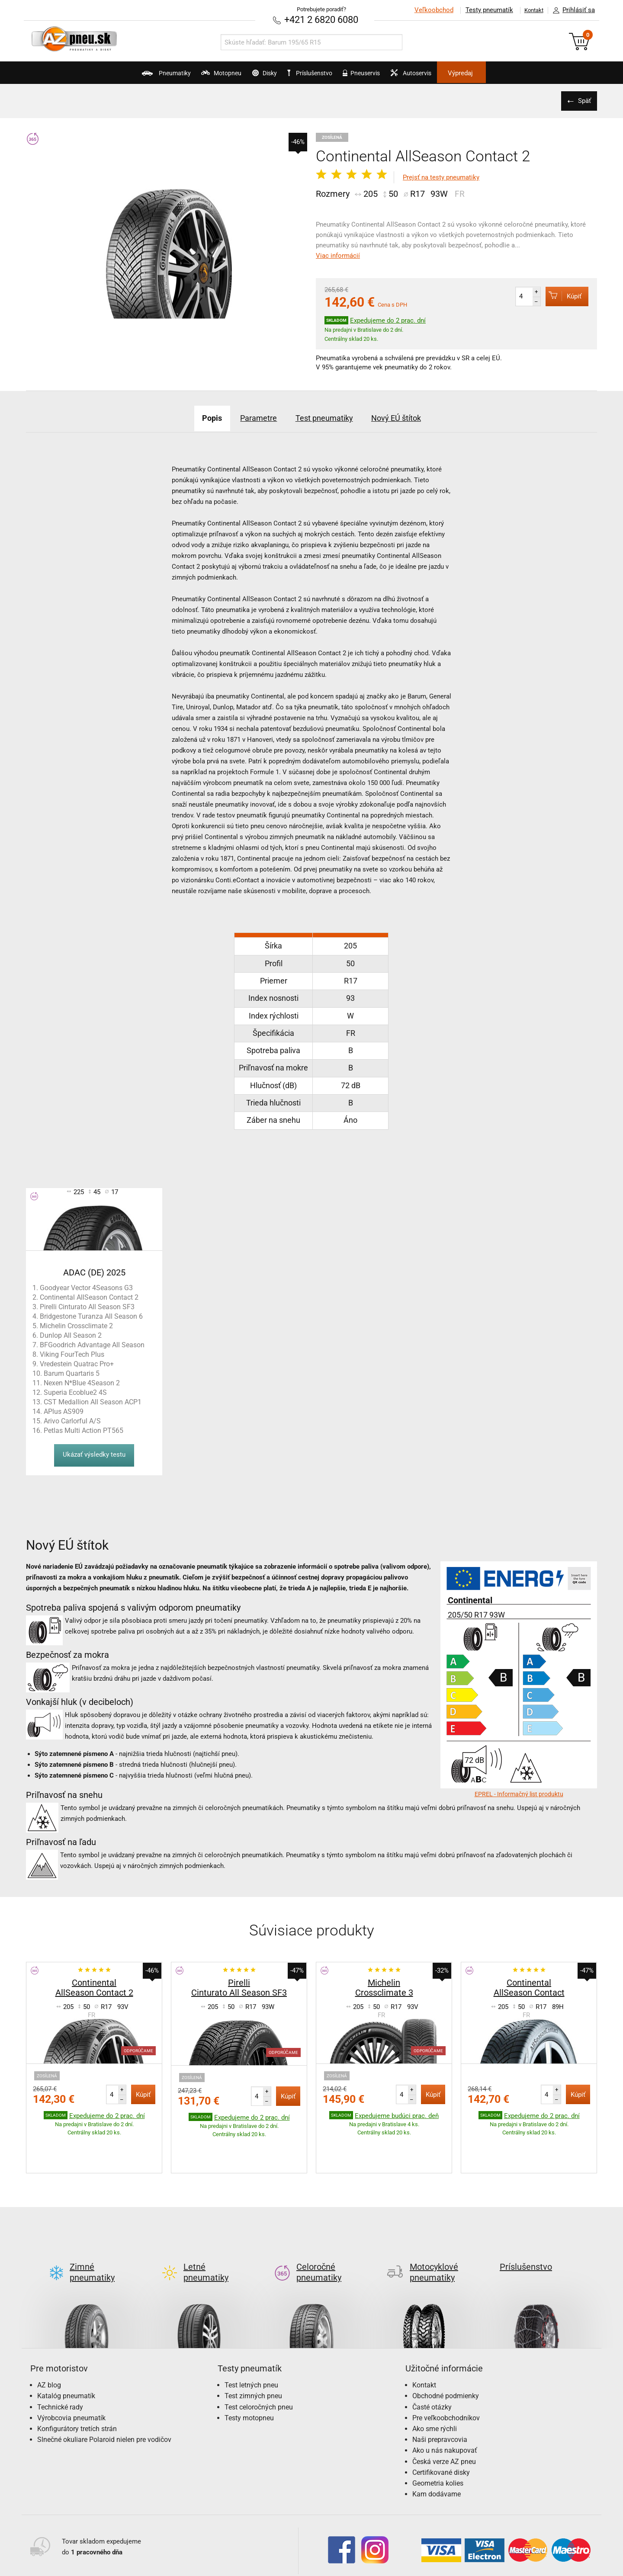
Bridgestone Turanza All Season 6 (91, 1315)
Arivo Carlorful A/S (72, 1420)
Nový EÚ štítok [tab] (413, 417)
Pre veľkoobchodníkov (446, 2376)
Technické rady (60, 2365)
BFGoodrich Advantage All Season (92, 1344)
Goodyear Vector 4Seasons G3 (86, 1287)
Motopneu (191, 76)
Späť (581, 100)
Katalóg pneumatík (66, 2354)
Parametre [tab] (250, 417)
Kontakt (529, 10)
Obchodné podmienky (445, 2354)
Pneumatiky (120, 76)
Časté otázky (432, 2365)
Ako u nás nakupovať (444, 2409)
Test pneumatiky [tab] (328, 417)
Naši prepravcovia (439, 2398)
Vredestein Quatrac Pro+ (77, 1363)
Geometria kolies (437, 2442)
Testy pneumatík (480, 10)
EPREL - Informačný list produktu (519, 1793)
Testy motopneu (249, 2376)
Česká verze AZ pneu (444, 2420)
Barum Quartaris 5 (72, 1372)
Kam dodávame (436, 2452)
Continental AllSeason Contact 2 (89, 1296)
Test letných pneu (251, 2343)
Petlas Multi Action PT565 (83, 1430)
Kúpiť (559, 295)
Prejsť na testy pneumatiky (441, 176)
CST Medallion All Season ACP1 (92, 1401)
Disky (249, 76)
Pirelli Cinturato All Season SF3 (87, 1306)
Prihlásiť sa (571, 10)
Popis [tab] (193, 417)
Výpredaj (507, 73)
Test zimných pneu (253, 2354)
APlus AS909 (63, 1411)
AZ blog (49, 2343)
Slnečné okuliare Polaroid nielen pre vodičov (104, 2398)
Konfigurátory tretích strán (77, 2387)
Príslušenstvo (316, 73)
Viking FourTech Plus (72, 1353)
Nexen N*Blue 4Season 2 (82, 1382)
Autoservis (444, 76)
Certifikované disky (441, 2431)
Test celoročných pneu (259, 2365)
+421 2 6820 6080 (321, 19)
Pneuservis (378, 76)
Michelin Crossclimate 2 (76, 1325)
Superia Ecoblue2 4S (75, 1391)
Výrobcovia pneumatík (71, 2376)
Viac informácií (338, 255)
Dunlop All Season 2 (71, 1334)
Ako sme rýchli (434, 2387)
